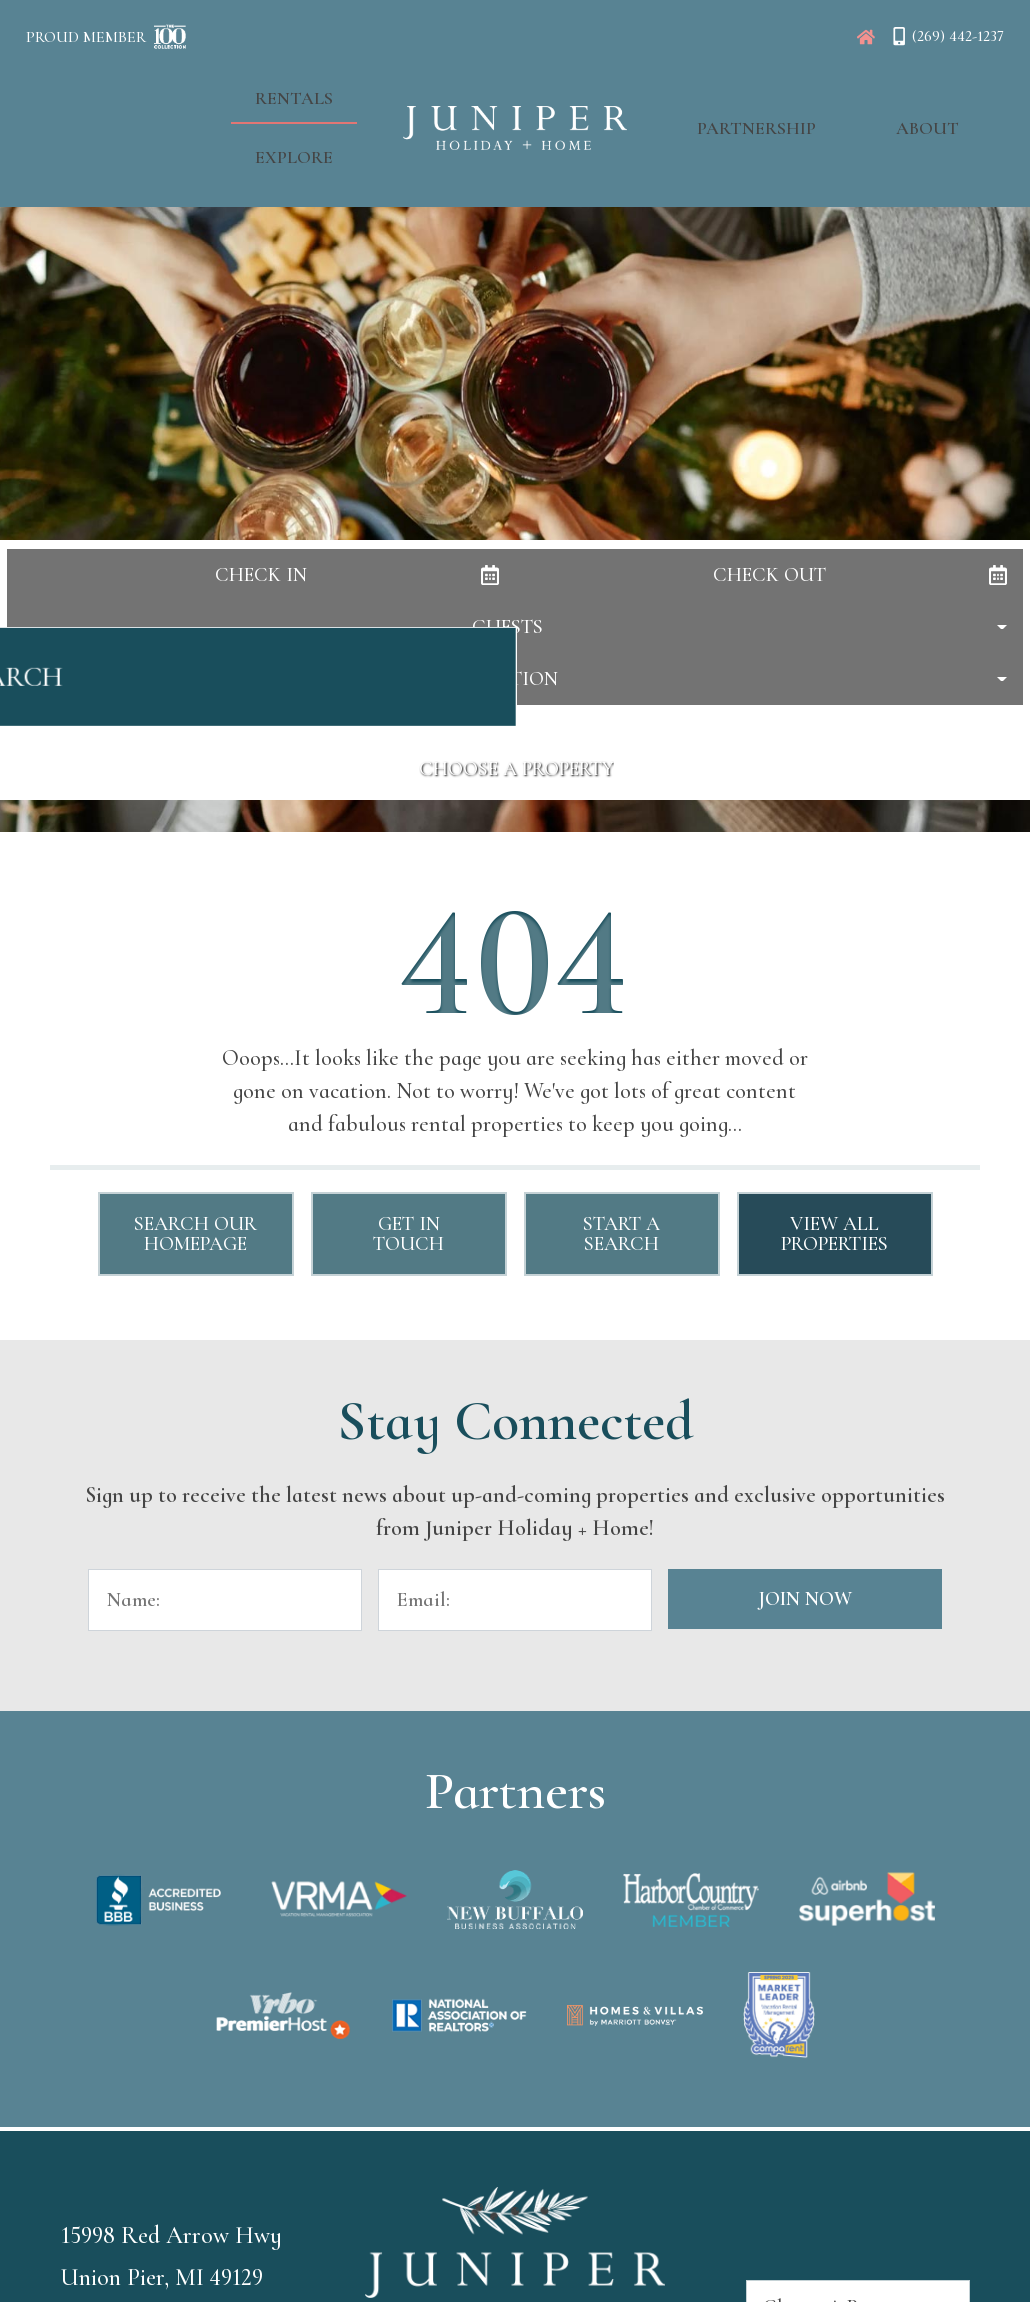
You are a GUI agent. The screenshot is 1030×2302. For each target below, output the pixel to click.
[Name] (225, 1600)
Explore (315, 91)
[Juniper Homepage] (866, 37)
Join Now (805, 1599)
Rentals (198, 91)
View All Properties (834, 1234)
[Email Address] (515, 1600)
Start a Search (621, 1234)
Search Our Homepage (195, 1234)
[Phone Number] (947, 36)
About (865, 91)
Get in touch (408, 1234)
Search (515, 687)
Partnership (736, 91)
